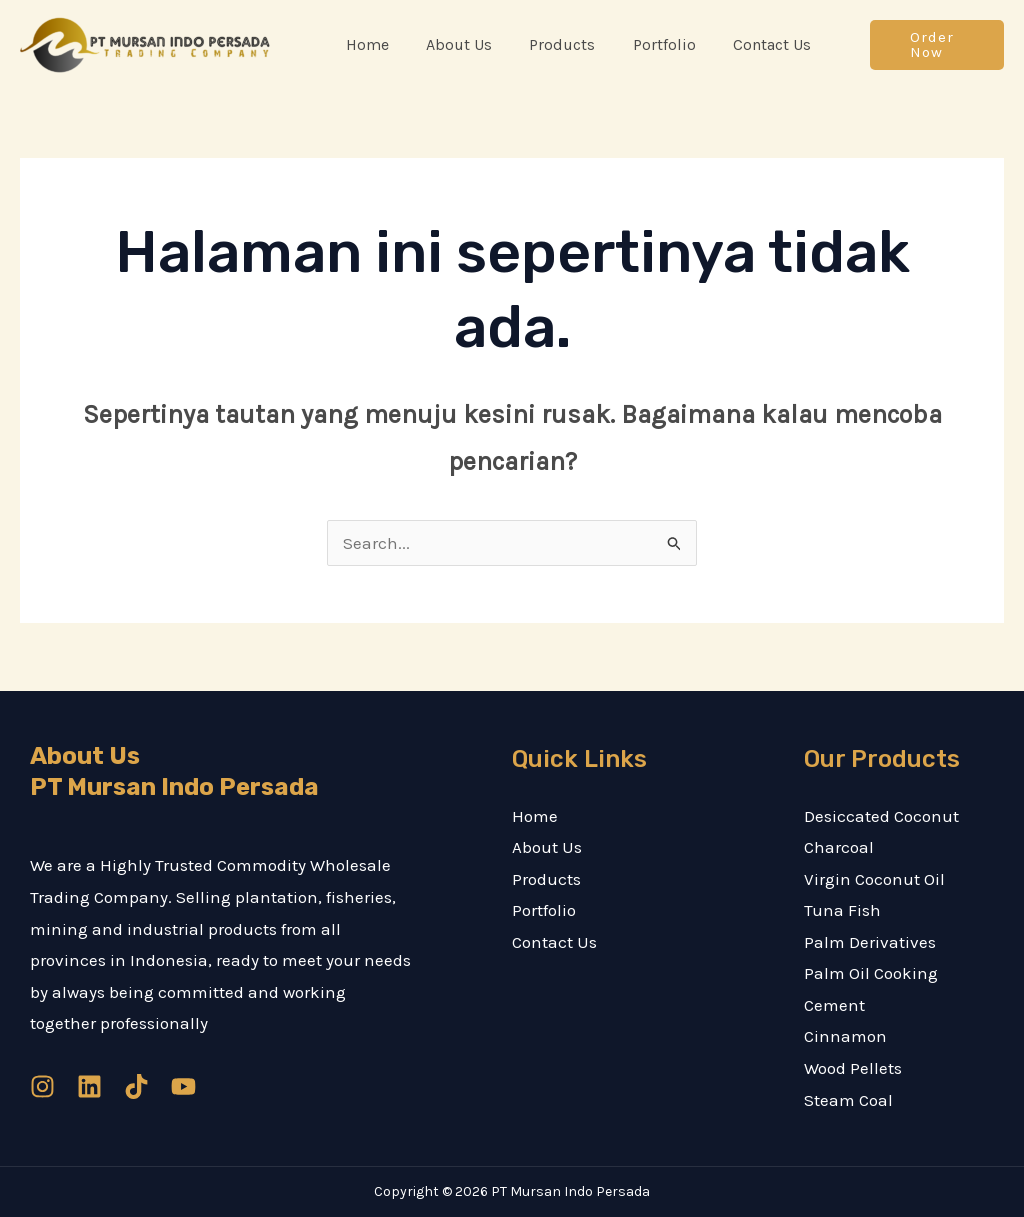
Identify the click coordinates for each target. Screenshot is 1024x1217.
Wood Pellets (853, 1068)
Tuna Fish (842, 910)
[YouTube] (183, 1086)
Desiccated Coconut (881, 816)
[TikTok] (136, 1086)
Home (535, 816)
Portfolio (544, 910)
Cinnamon (845, 1036)
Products (546, 879)
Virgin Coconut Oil (874, 879)
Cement (834, 1005)
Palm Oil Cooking (871, 973)
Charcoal (839, 847)
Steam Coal (848, 1100)
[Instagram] (42, 1086)
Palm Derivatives (870, 942)
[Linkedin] (89, 1086)
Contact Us (554, 942)
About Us (547, 847)
